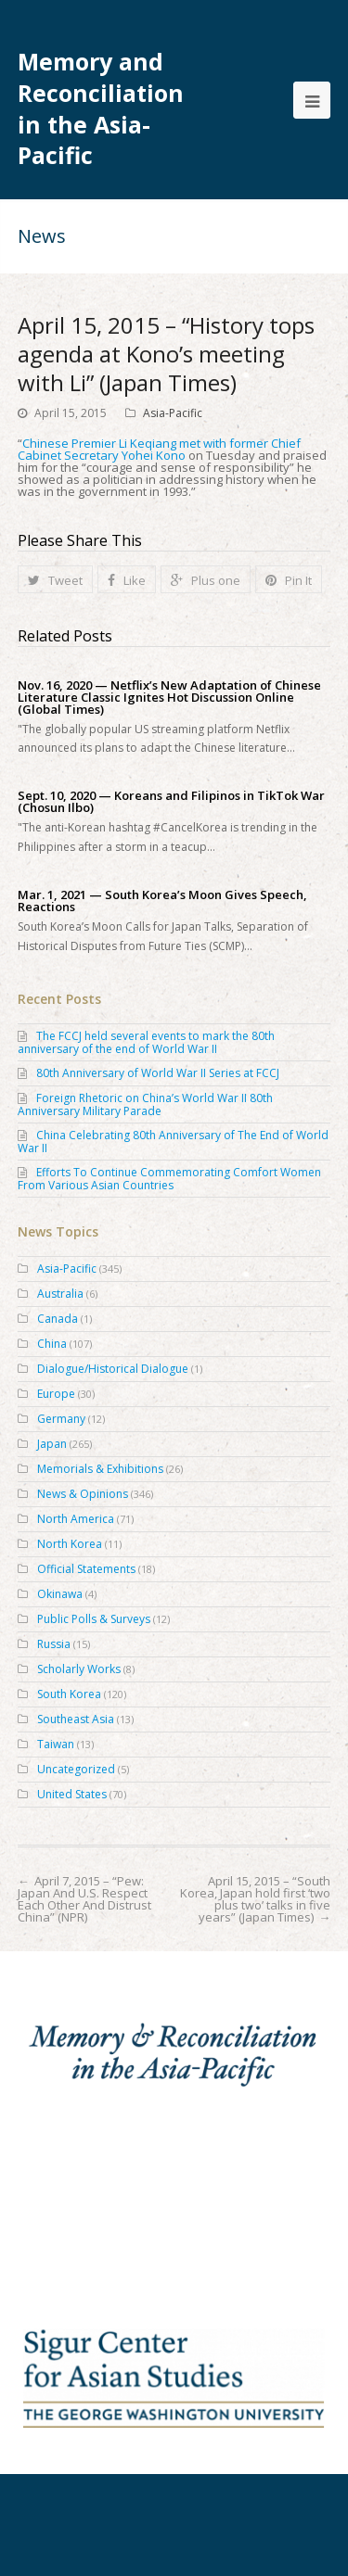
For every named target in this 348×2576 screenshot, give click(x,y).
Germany (61, 1419)
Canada (57, 1318)
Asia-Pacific (172, 413)
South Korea (69, 1694)
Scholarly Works (79, 1669)
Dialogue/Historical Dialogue (112, 1369)
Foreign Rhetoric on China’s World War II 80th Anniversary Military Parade (145, 1104)
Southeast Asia (75, 1719)
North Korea (69, 1544)
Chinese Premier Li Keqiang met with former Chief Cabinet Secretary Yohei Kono (159, 449)
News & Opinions (82, 1494)
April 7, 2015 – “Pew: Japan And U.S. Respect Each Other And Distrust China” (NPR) (84, 1898)
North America (75, 1519)
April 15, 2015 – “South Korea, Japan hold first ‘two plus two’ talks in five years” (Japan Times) (255, 1898)
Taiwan (55, 1744)
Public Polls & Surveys (93, 1619)
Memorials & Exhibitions (100, 1469)
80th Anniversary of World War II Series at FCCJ (157, 1073)
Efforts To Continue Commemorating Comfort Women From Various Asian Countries (169, 1178)
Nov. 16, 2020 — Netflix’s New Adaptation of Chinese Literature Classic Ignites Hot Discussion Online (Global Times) (169, 697)
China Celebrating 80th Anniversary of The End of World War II (173, 1141)
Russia (54, 1644)
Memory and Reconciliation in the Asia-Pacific (101, 108)
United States (72, 1794)
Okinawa (60, 1594)
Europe (56, 1394)
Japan (52, 1444)
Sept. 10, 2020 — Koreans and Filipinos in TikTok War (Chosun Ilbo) (171, 802)
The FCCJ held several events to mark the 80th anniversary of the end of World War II (146, 1042)
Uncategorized (76, 1769)
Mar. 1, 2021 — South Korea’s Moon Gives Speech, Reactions (162, 901)
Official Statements (86, 1569)
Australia (60, 1293)
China (52, 1343)
